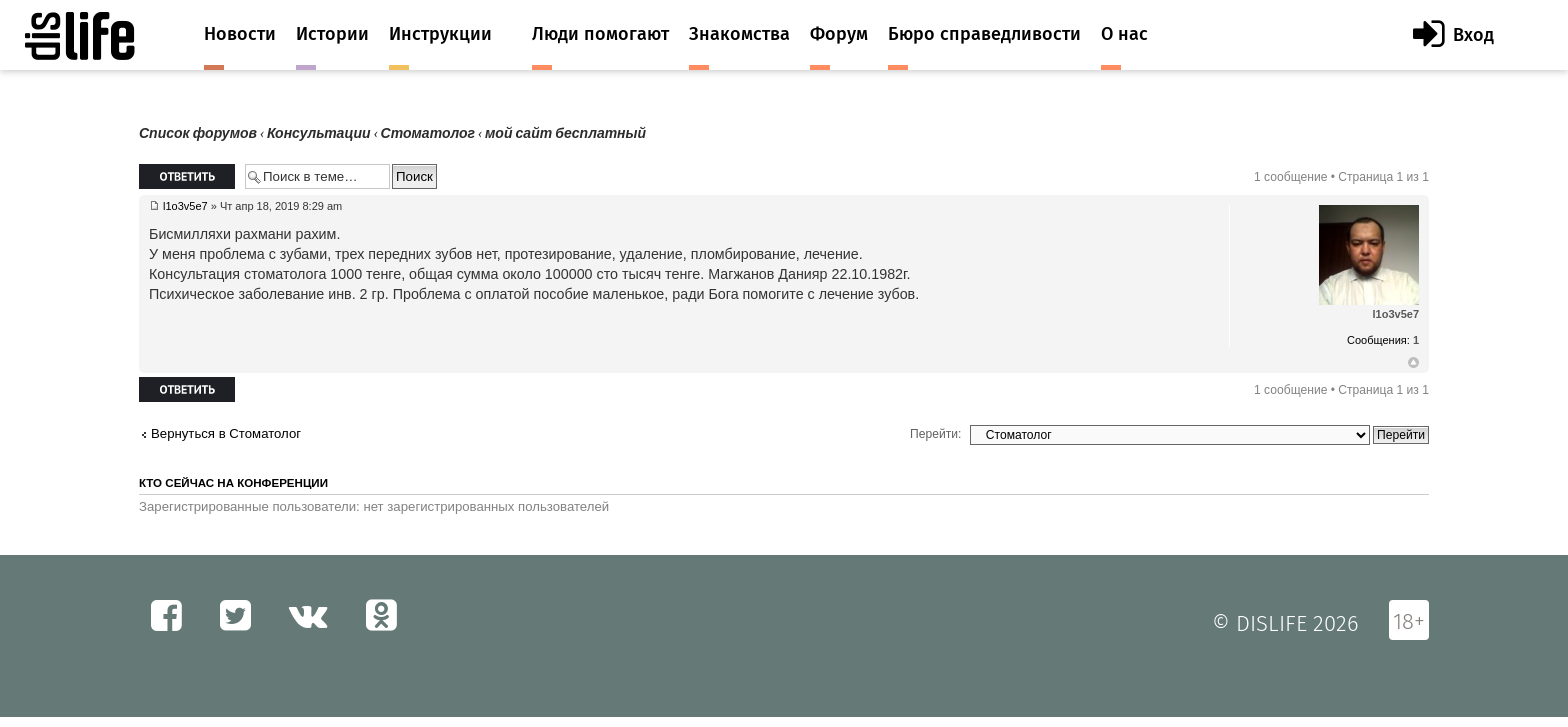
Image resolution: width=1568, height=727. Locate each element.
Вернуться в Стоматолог (226, 433)
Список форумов (198, 133)
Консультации (319, 133)
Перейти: (935, 434)
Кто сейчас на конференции (233, 483)
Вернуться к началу (1413, 363)
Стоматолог (428, 133)
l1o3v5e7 (185, 206)
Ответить (187, 176)
